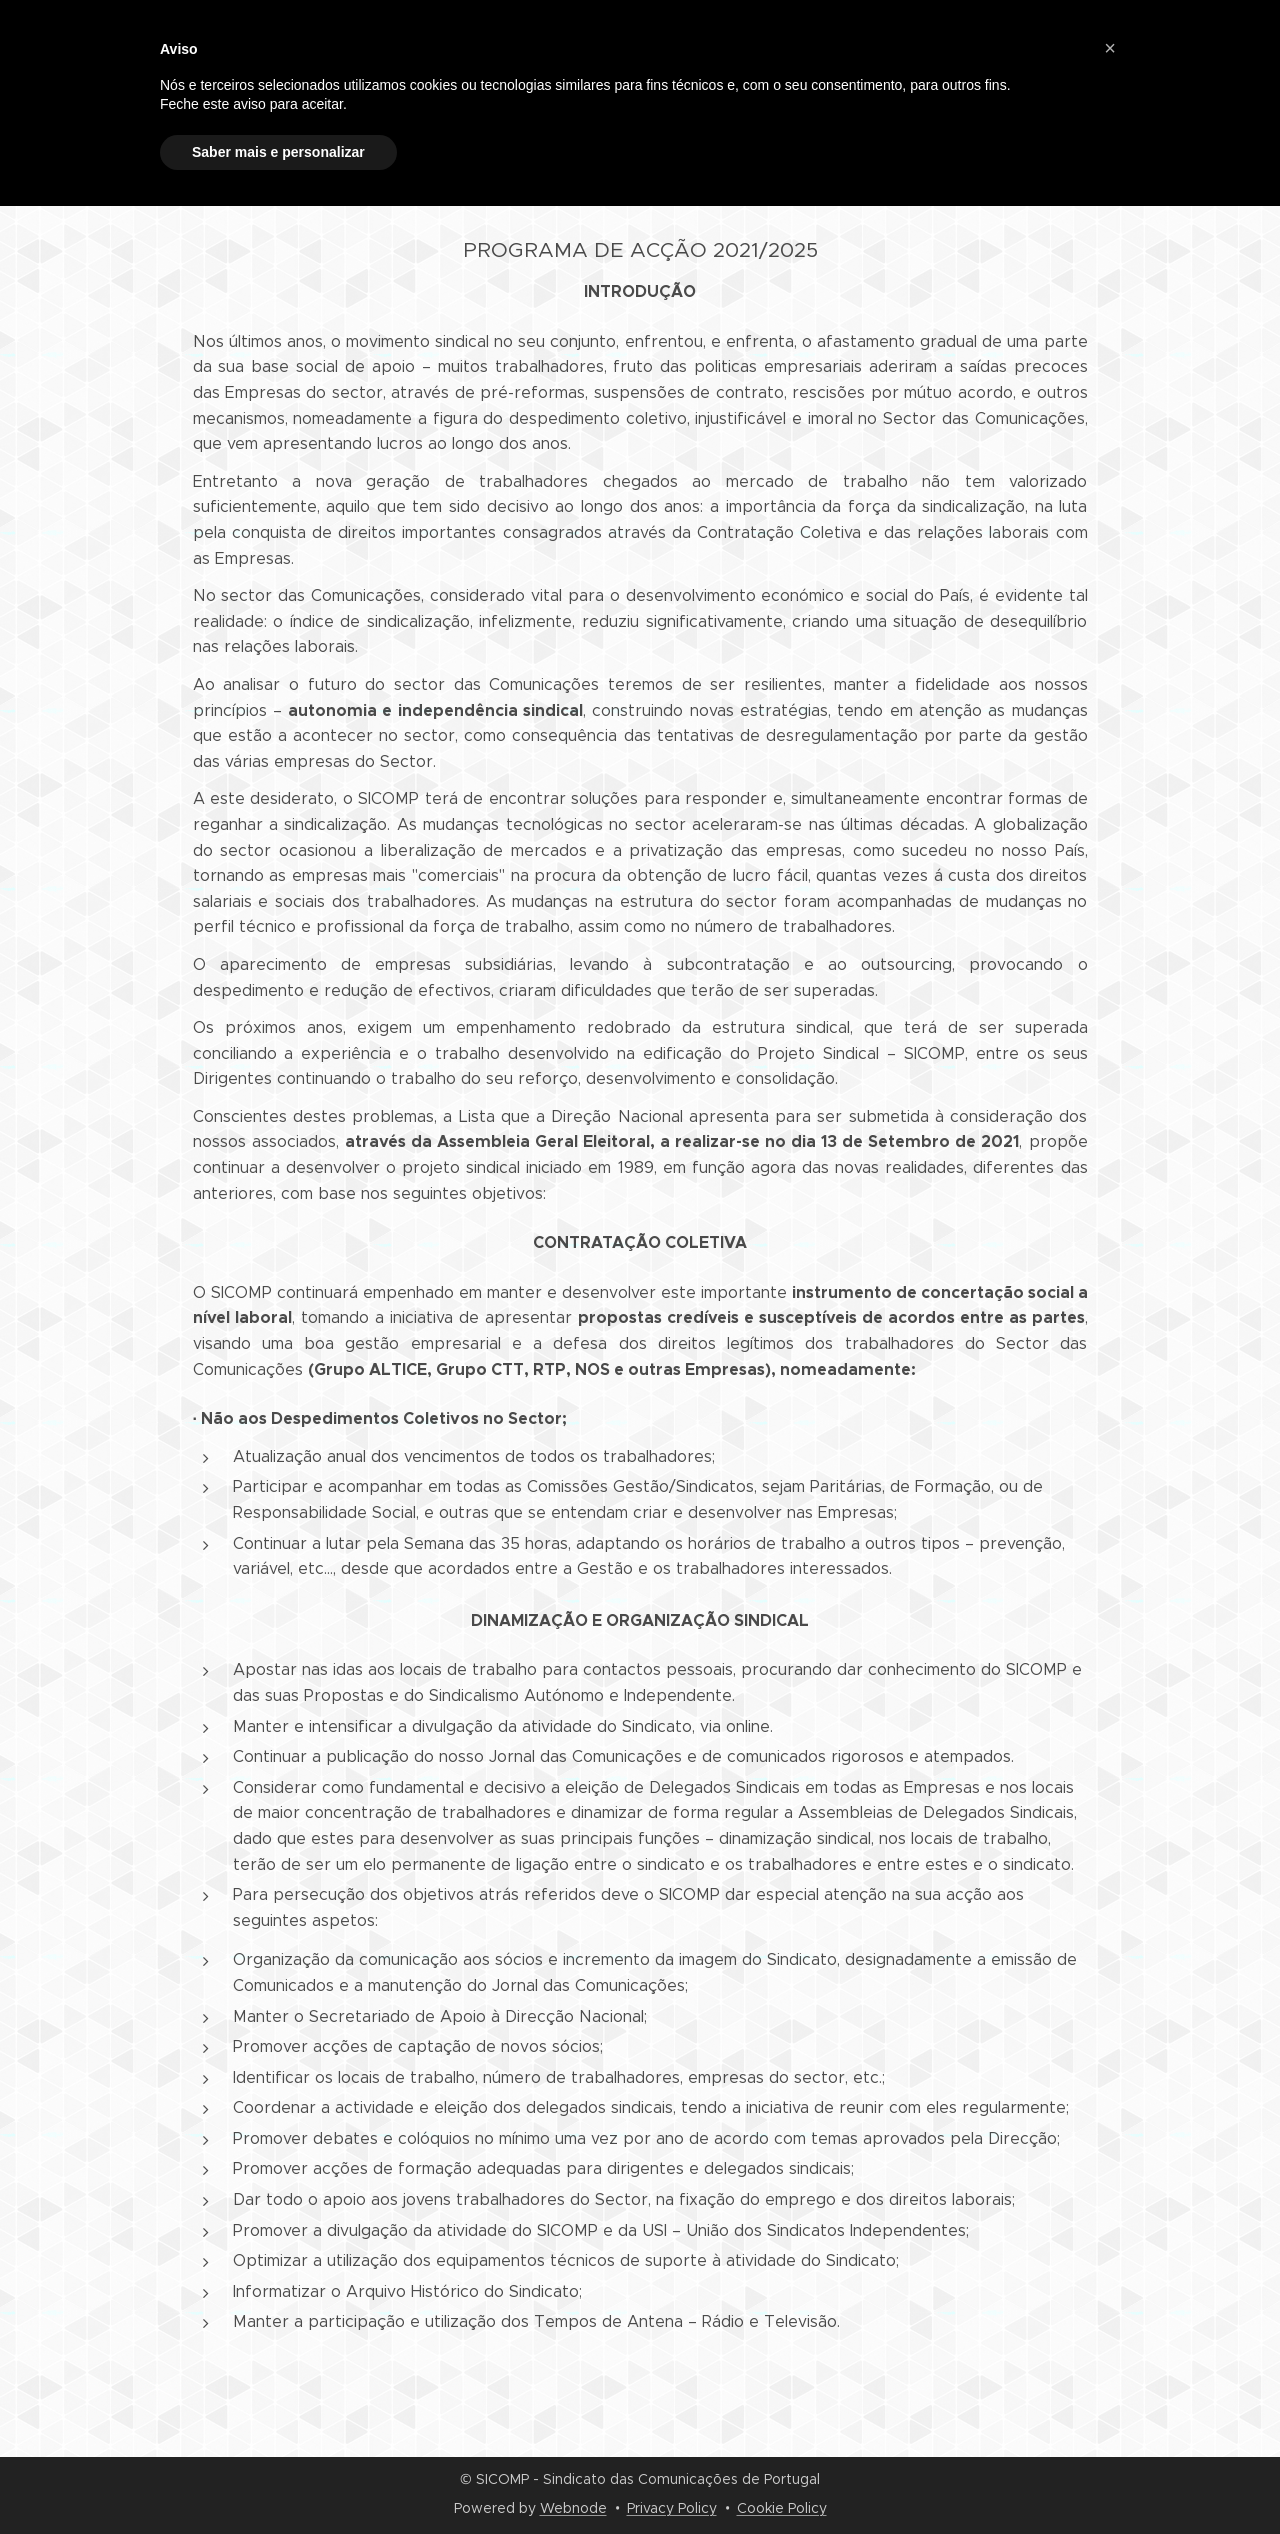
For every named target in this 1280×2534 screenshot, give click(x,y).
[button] (1110, 48)
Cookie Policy (782, 2508)
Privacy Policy (672, 2508)
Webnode (573, 2508)
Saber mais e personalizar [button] (278, 152)
